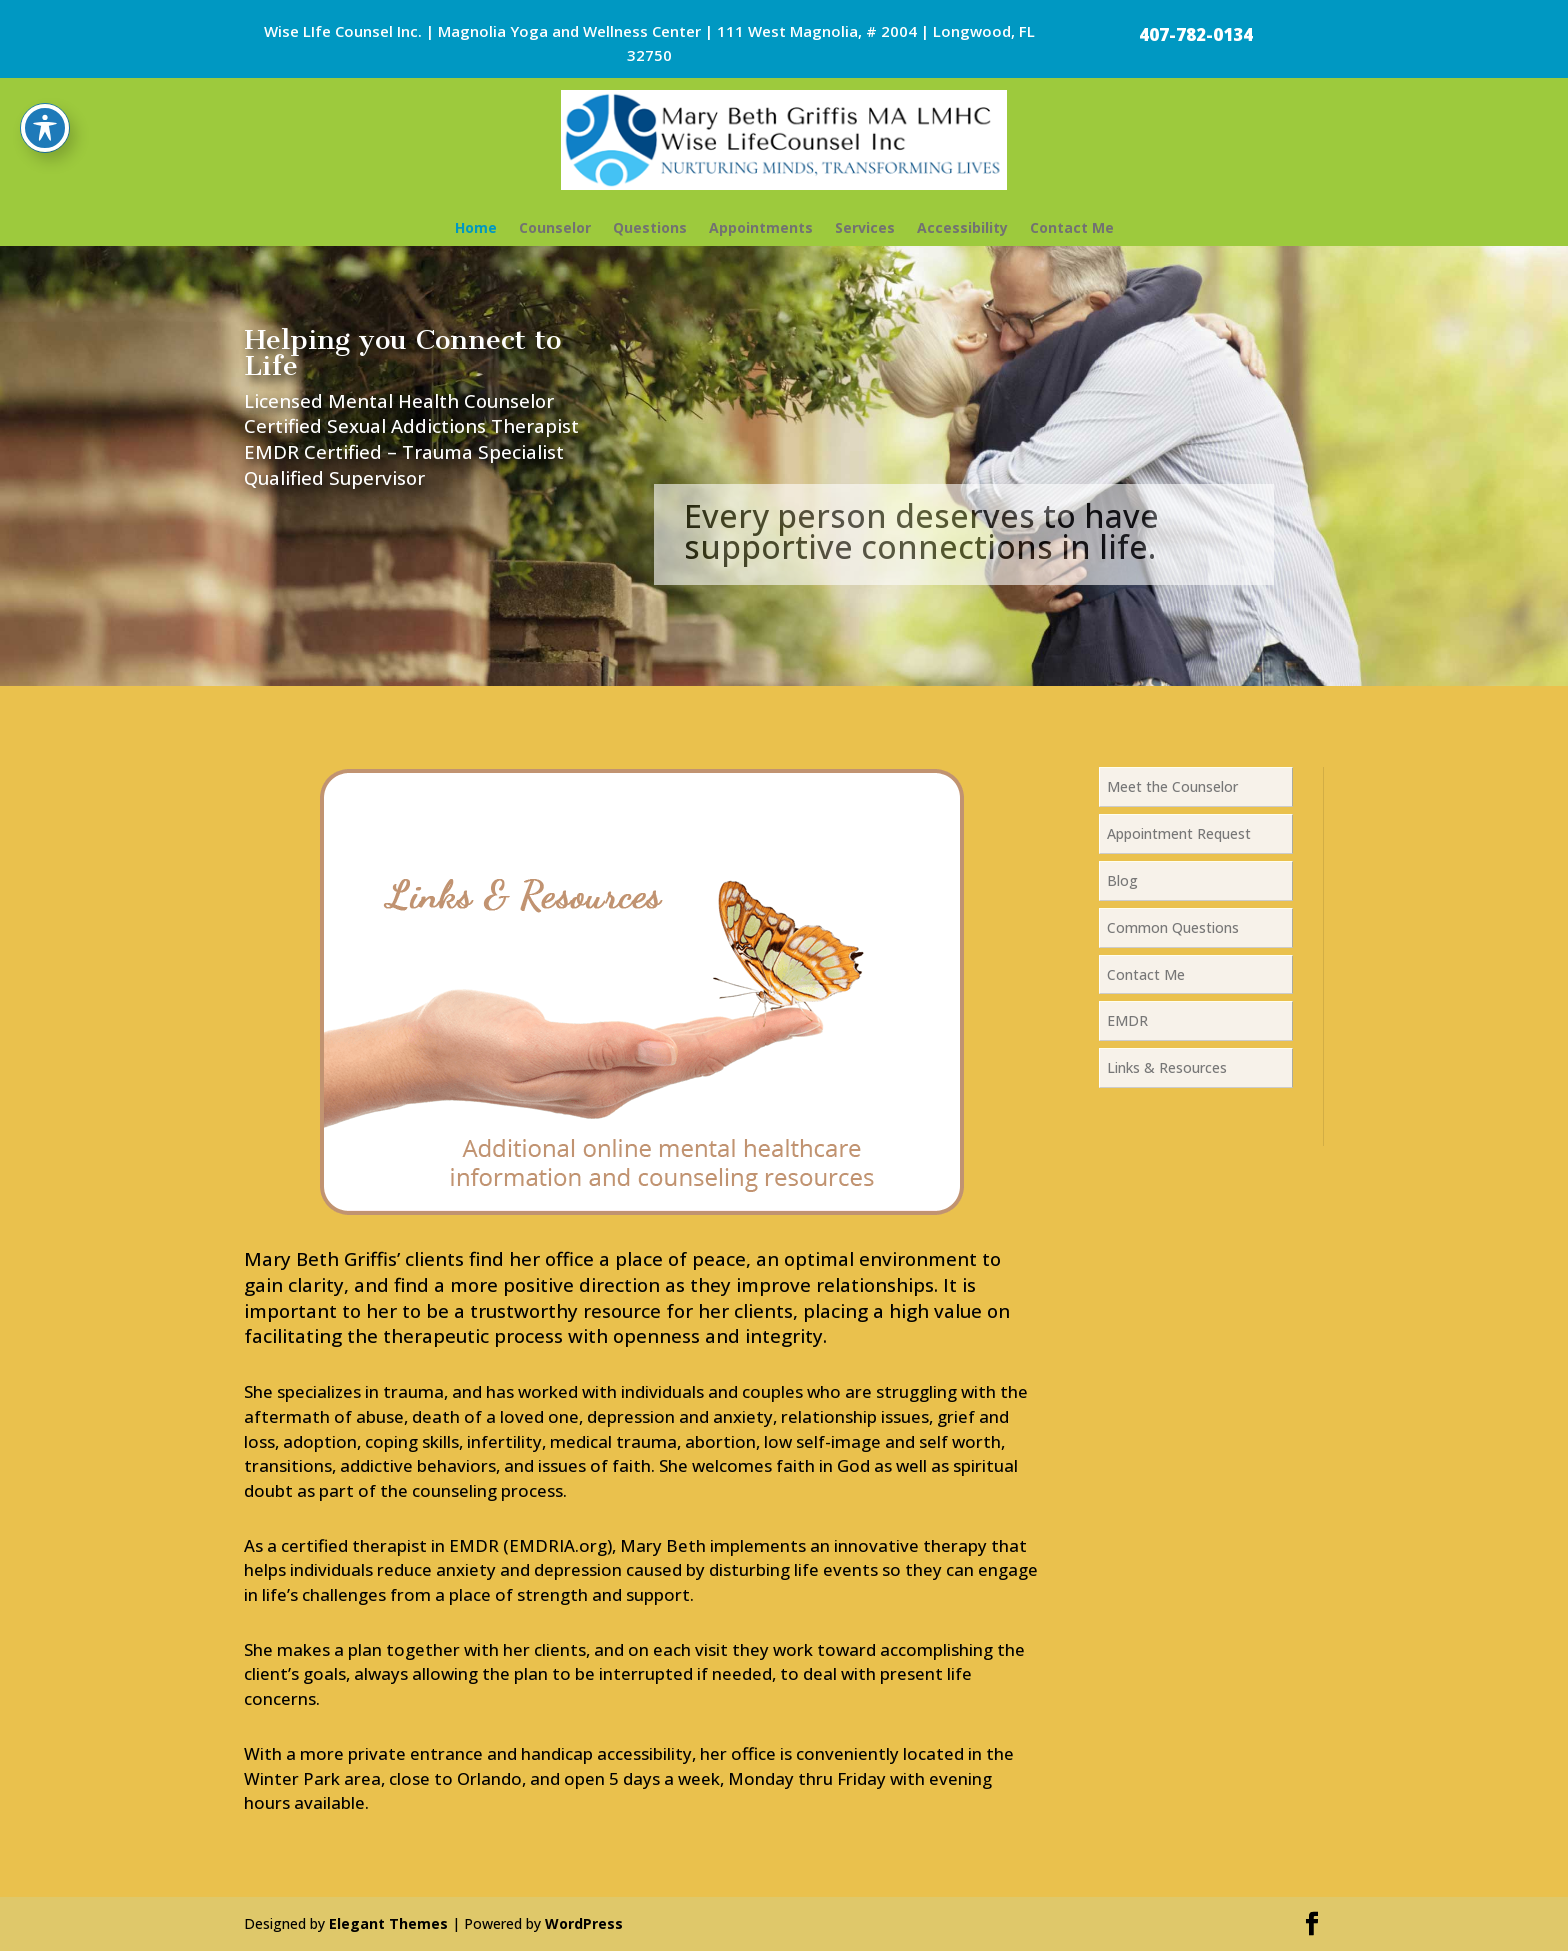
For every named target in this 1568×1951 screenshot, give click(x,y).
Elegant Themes (388, 1923)
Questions (650, 227)
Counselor (555, 227)
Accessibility (962, 227)
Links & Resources (1167, 1067)
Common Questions (1173, 927)
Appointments (761, 227)
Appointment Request (1179, 833)
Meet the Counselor (1172, 786)
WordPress (584, 1923)
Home (476, 227)
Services (865, 227)
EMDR (1127, 1020)
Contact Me (1072, 227)
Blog (1122, 880)
